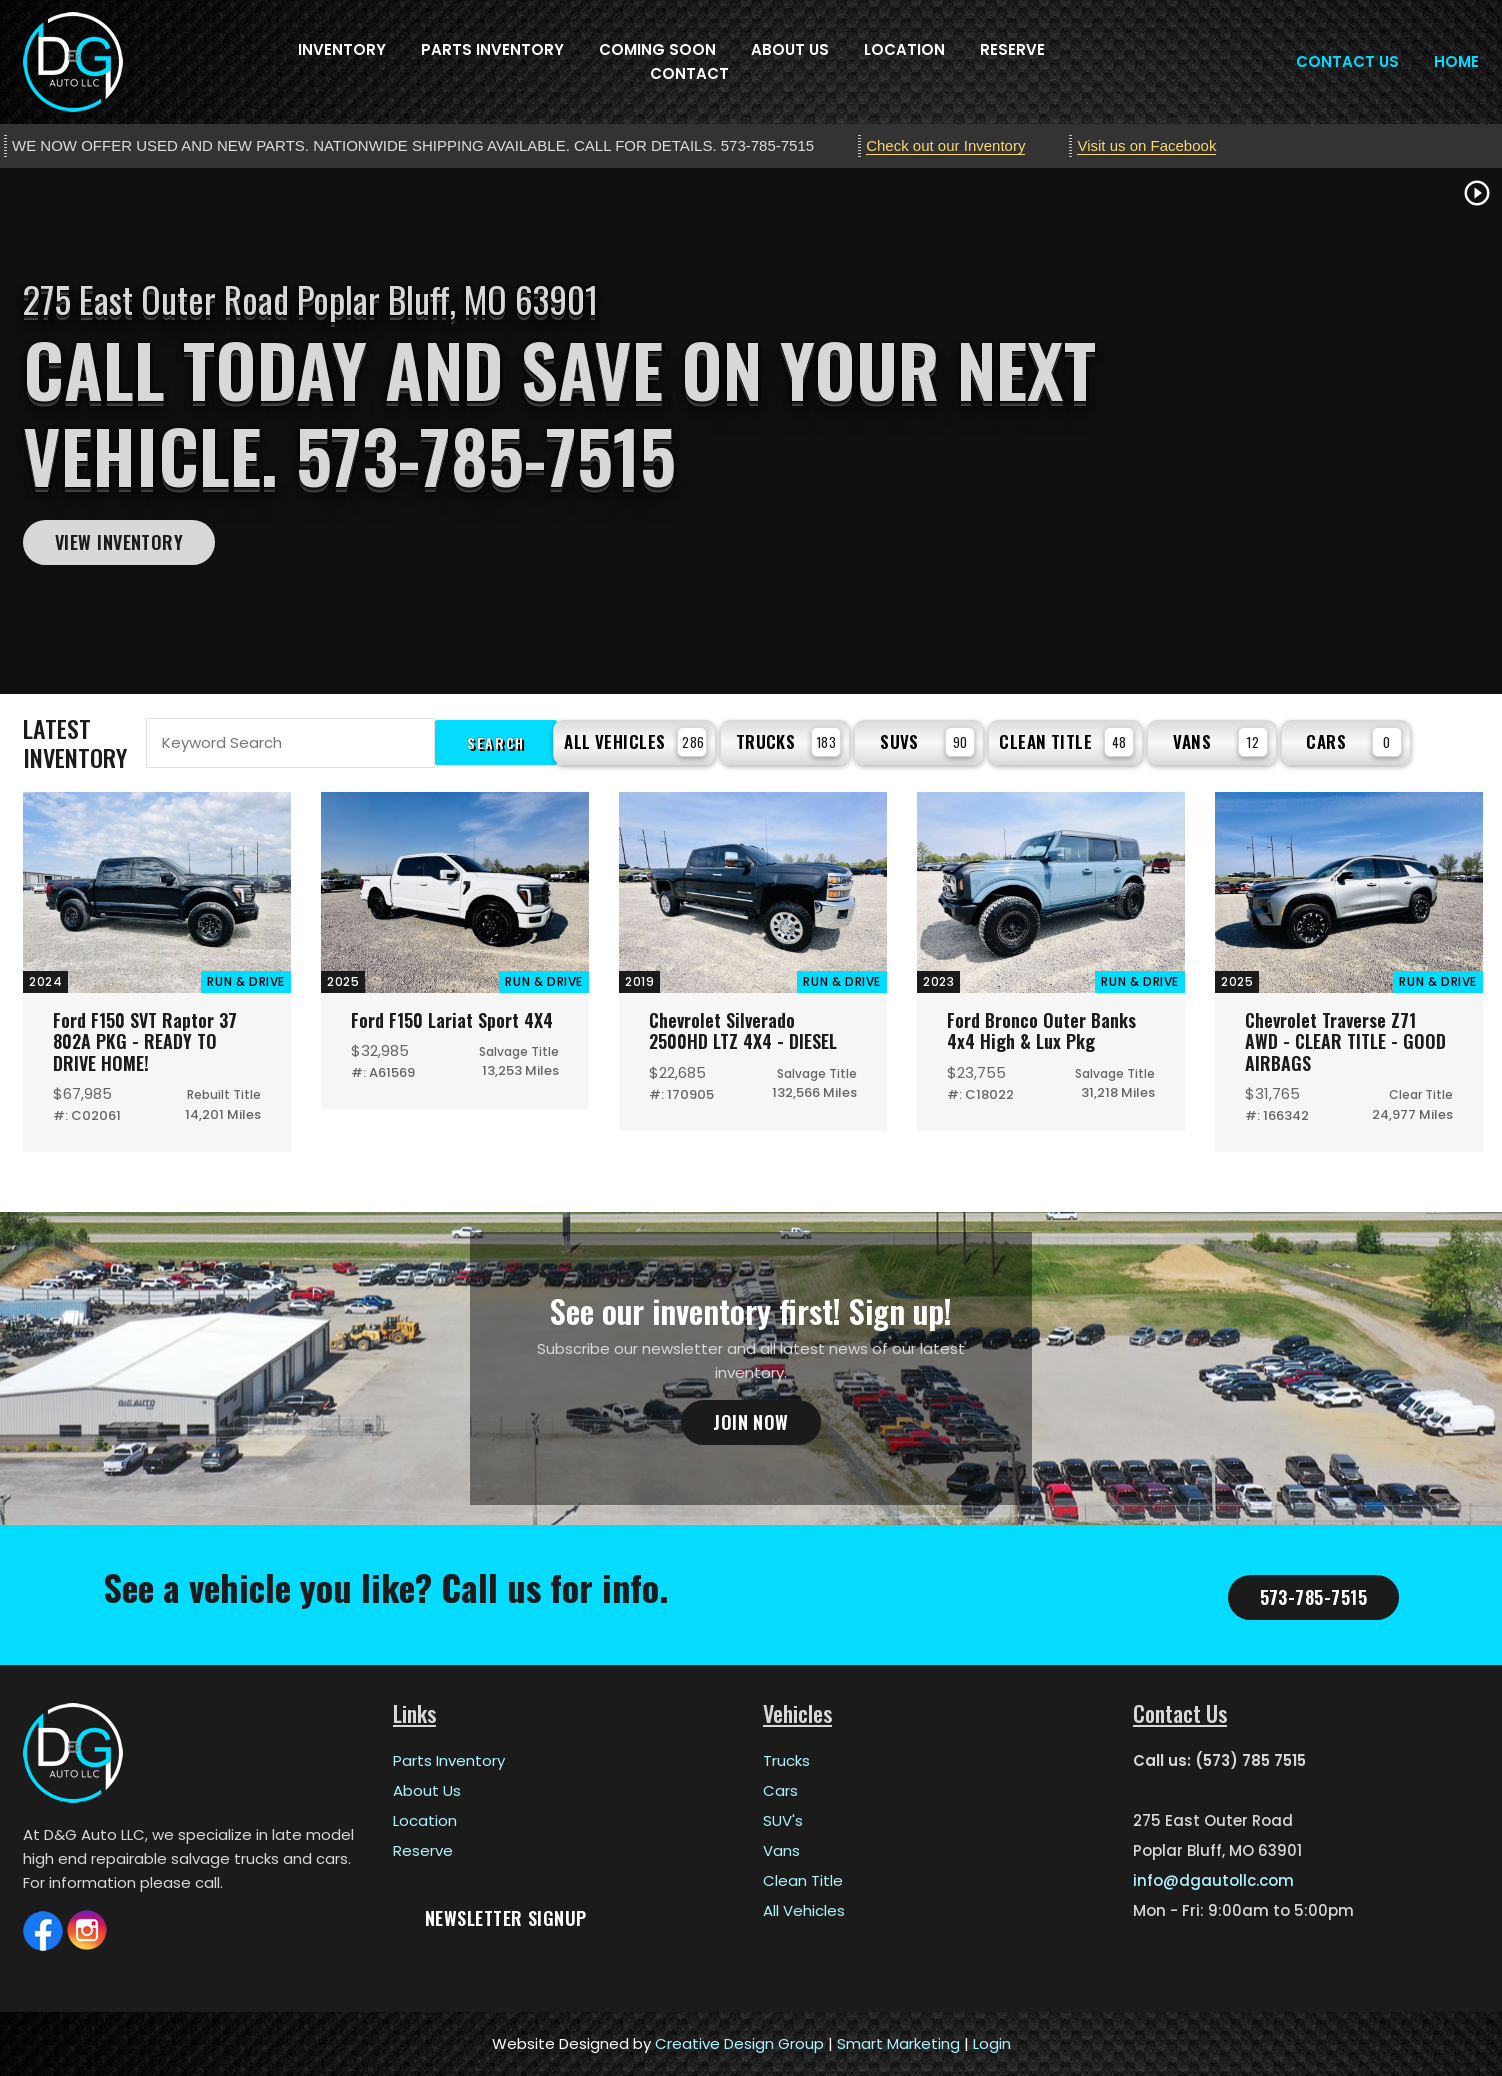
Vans (1220, 742)
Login (992, 2043)
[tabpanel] (751, 431)
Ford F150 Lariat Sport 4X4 (452, 1020)
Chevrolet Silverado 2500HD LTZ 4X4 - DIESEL (743, 1031)
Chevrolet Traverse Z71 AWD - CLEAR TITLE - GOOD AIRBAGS (1345, 1041)
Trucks (789, 742)
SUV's (783, 1820)
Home (1456, 61)
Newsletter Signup (506, 1918)
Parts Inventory (492, 49)
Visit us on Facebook (1146, 145)
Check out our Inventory (945, 145)
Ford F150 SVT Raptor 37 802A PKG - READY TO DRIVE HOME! (145, 1041)
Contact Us (1347, 61)
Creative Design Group (739, 2043)
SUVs (927, 742)
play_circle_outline (1477, 193)
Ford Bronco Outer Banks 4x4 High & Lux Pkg (1041, 1031)
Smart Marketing (898, 2043)
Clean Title (1066, 742)
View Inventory (119, 542)
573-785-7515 (1313, 1597)
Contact (689, 73)
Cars (1354, 742)
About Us (790, 49)
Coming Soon (657, 49)
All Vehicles (635, 742)
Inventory (342, 49)
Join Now (751, 1422)
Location (904, 49)
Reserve (1012, 49)
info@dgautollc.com (1213, 1880)
